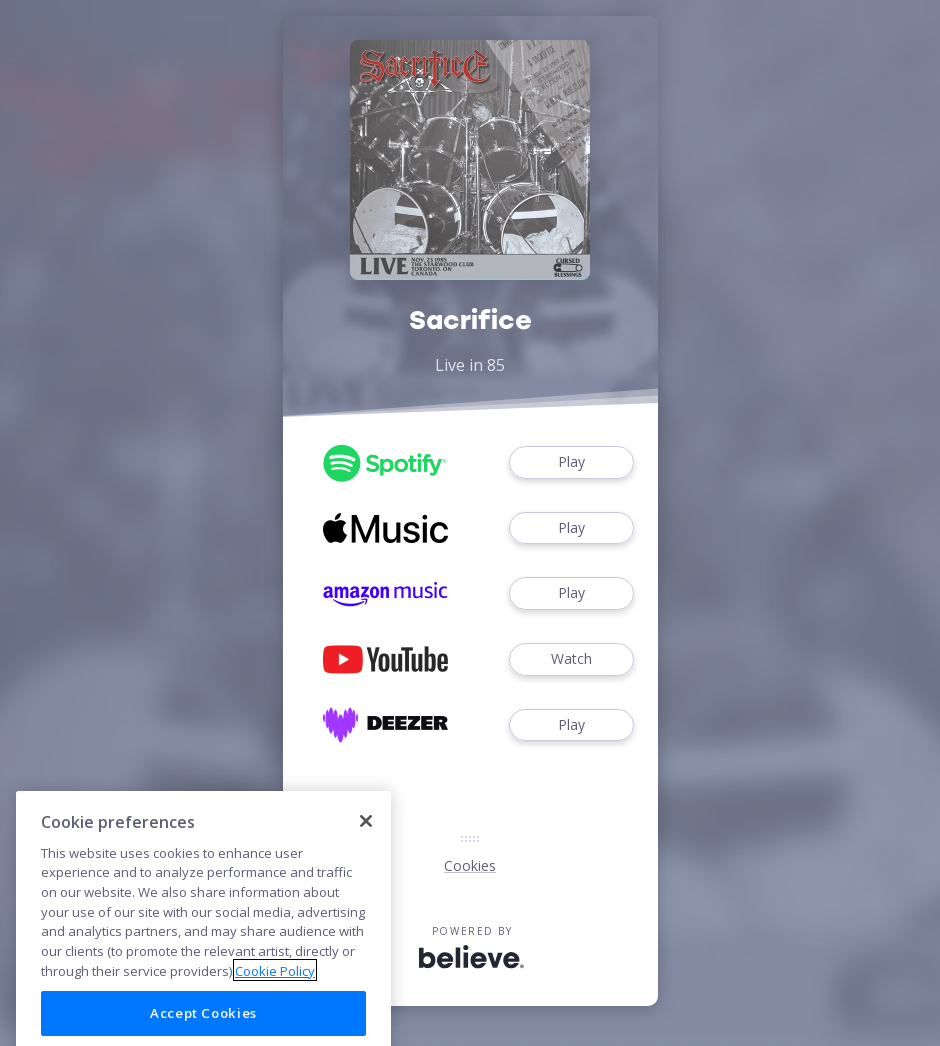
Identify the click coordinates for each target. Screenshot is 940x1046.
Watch (571, 659)
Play (571, 462)
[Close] (366, 838)
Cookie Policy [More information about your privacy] (275, 988)
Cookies (470, 865)
